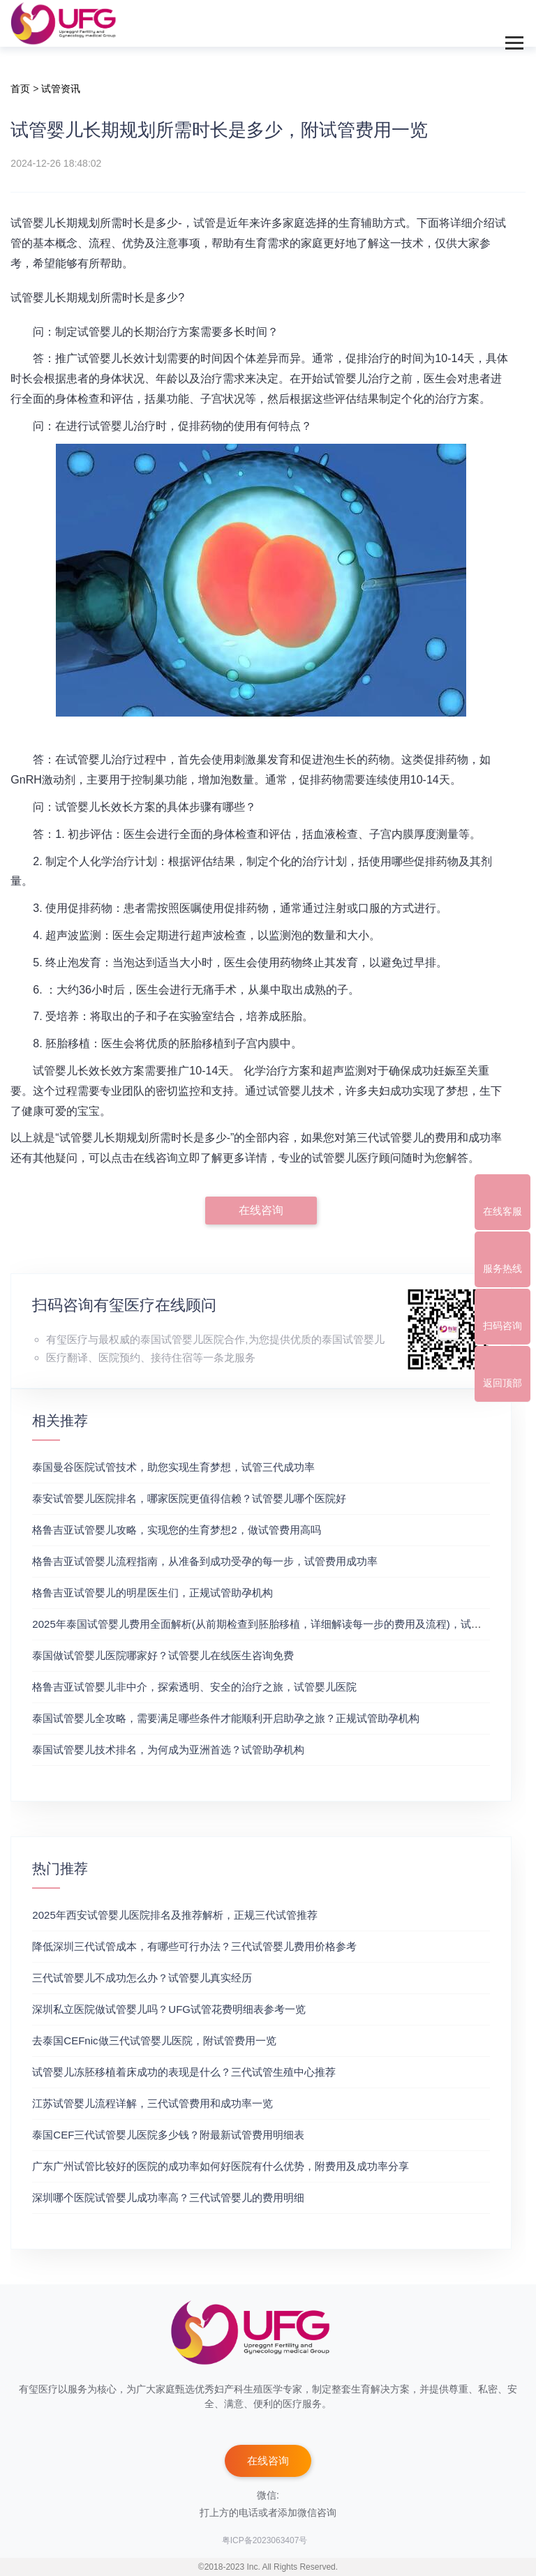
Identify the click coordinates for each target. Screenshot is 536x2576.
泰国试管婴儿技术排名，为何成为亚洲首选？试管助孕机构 (168, 1749)
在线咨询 (261, 1210)
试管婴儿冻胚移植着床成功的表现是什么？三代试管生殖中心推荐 (184, 2072)
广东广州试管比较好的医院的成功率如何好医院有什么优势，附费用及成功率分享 (220, 2166)
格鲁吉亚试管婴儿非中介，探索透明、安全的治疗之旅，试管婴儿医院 (194, 1687)
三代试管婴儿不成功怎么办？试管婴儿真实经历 (142, 1978)
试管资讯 (60, 88)
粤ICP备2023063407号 (265, 2540)
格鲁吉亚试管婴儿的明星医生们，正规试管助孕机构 (152, 1592)
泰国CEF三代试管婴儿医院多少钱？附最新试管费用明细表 (168, 2135)
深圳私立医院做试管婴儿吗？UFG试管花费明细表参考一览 (169, 2009)
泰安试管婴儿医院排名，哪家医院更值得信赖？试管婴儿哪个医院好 (189, 1498)
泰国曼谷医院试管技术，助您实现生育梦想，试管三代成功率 (173, 1467)
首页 (20, 88)
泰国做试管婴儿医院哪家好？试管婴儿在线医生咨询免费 (163, 1655)
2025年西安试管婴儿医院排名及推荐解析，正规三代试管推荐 (174, 1915)
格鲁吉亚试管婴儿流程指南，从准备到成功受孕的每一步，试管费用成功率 (205, 1561)
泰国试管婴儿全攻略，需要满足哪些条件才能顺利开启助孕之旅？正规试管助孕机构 (225, 1718)
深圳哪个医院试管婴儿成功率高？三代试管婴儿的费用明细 (168, 2197)
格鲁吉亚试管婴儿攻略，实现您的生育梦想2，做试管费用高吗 (176, 1530)
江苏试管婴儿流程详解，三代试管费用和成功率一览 (152, 2103)
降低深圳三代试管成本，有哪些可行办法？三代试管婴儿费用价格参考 (194, 1946)
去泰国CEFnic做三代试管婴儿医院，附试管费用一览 (154, 2040)
